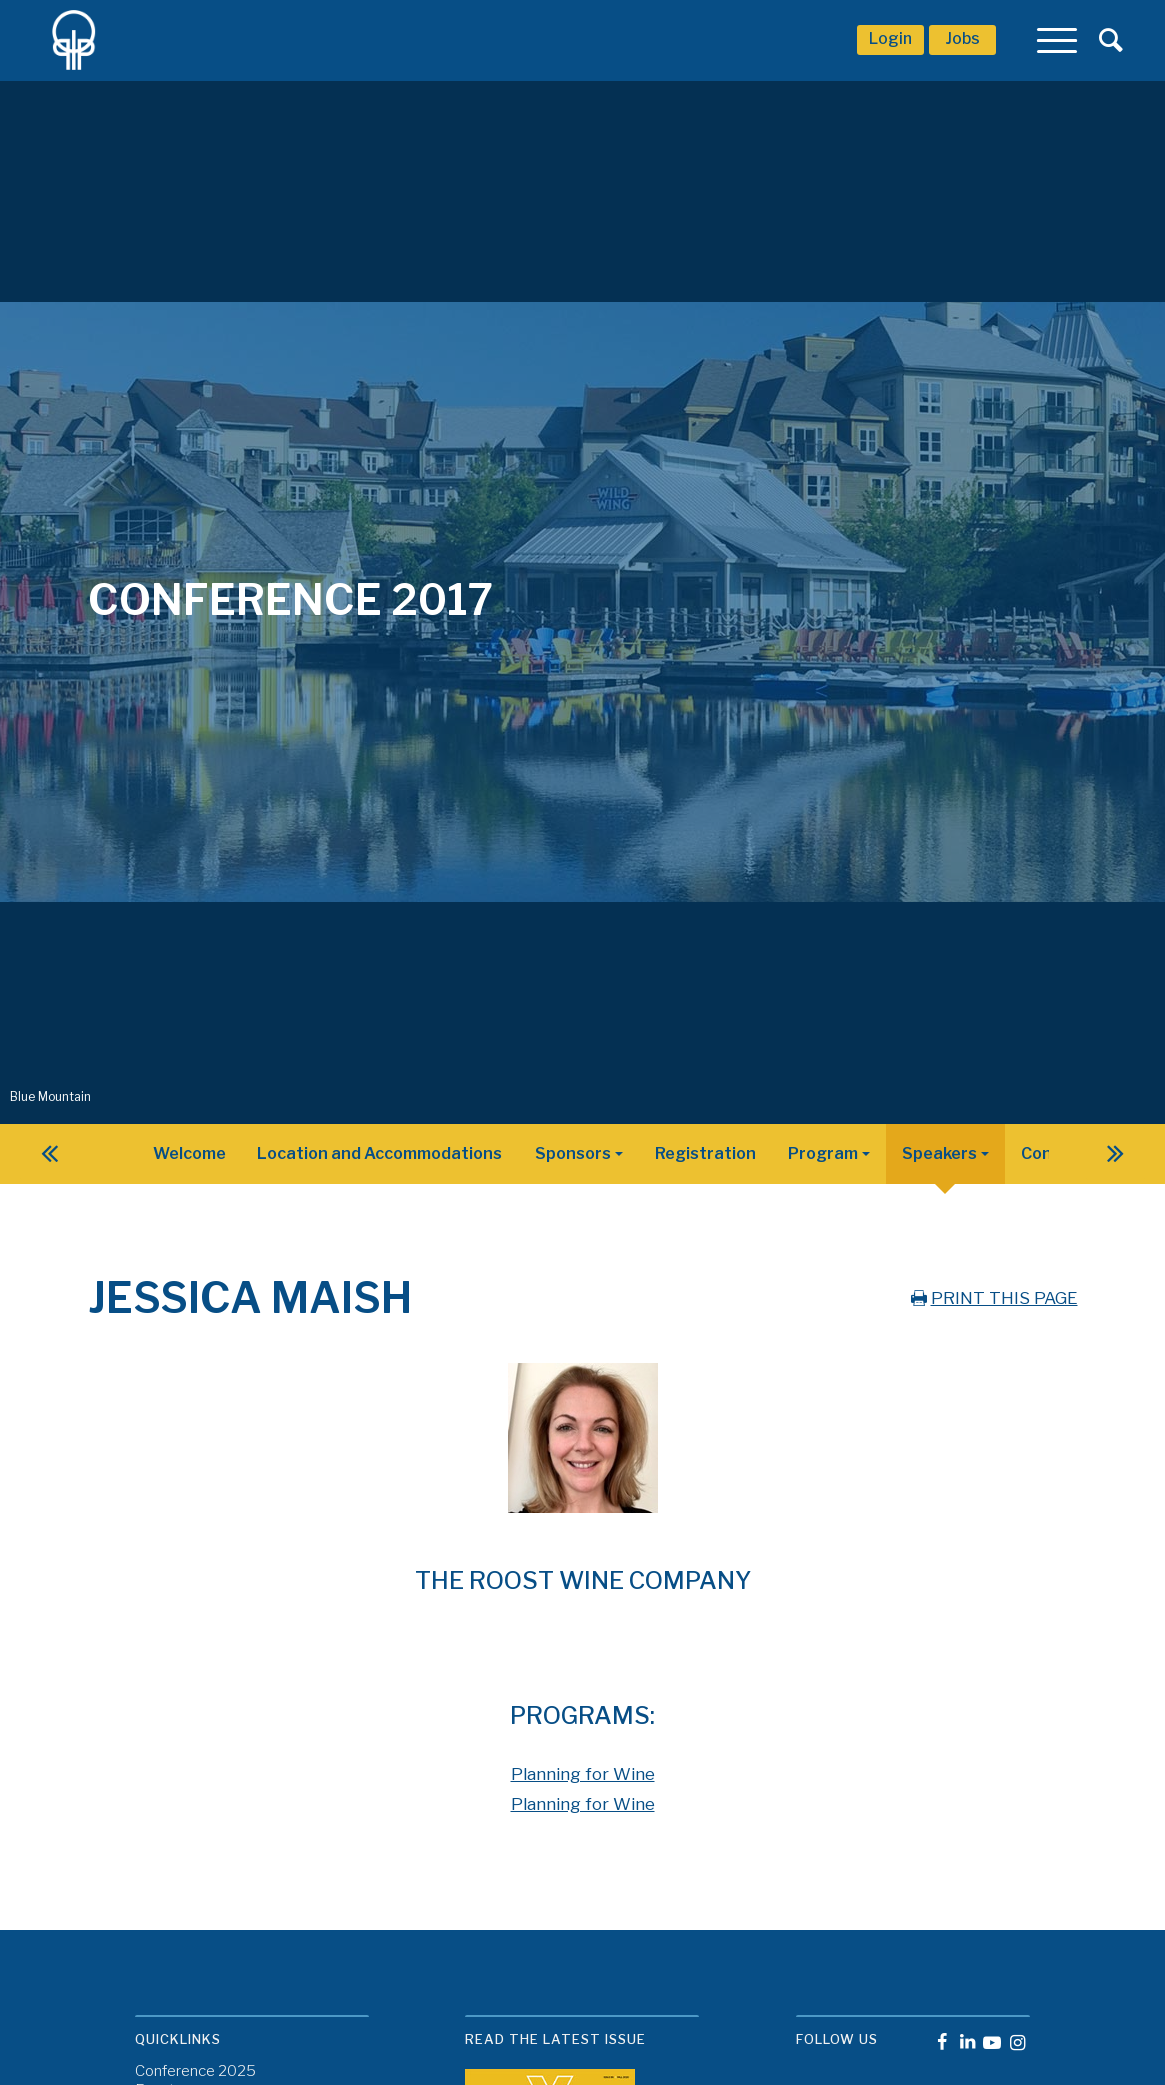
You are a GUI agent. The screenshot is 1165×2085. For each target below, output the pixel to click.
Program (823, 1153)
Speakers (939, 1153)
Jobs (962, 38)
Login (890, 38)
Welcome (189, 1153)
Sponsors (573, 1153)
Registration (705, 1153)
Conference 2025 (195, 2071)
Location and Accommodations (379, 1153)
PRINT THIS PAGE (992, 1298)
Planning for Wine (583, 1774)
